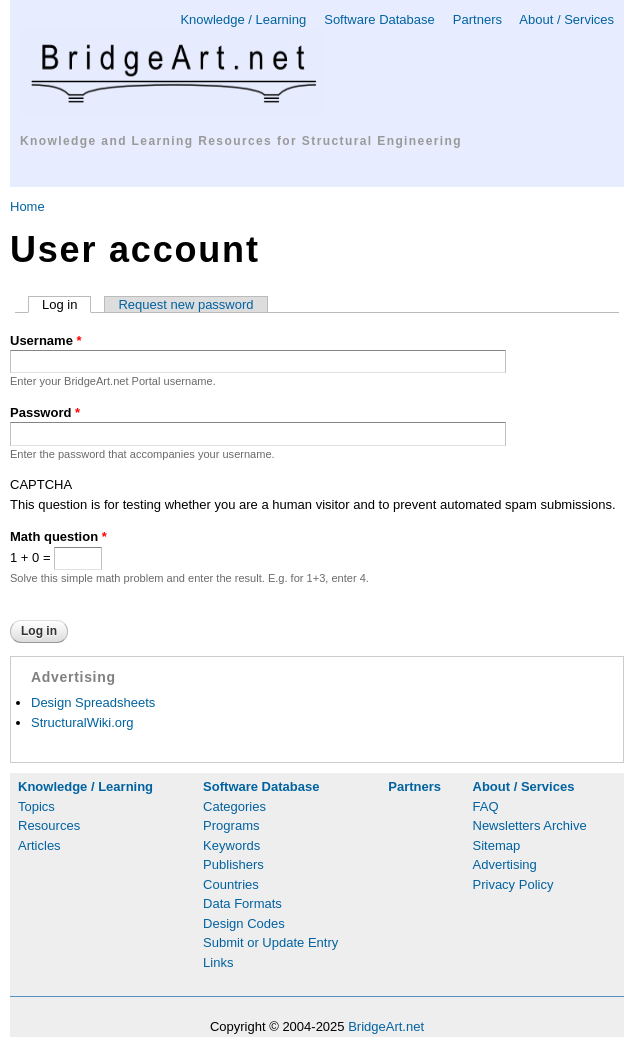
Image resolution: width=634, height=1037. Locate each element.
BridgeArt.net (386, 1026)
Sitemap (497, 845)
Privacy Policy (513, 884)
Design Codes (244, 923)
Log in (66, 304)
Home (27, 206)
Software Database (379, 19)
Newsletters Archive (530, 825)
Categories (234, 806)
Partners (477, 19)
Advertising (505, 864)
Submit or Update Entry (270, 942)
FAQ (486, 806)
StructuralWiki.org (82, 722)
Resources (49, 825)
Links (218, 962)
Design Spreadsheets (93, 702)
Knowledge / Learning (243, 19)
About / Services (566, 19)
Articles (39, 845)
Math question (58, 536)
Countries (231, 884)
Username (46, 340)
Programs (231, 825)
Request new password (185, 304)
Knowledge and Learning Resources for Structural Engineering (241, 141)
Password (45, 412)
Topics (36, 806)
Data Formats (242, 903)
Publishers (233, 864)
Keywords (231, 845)
